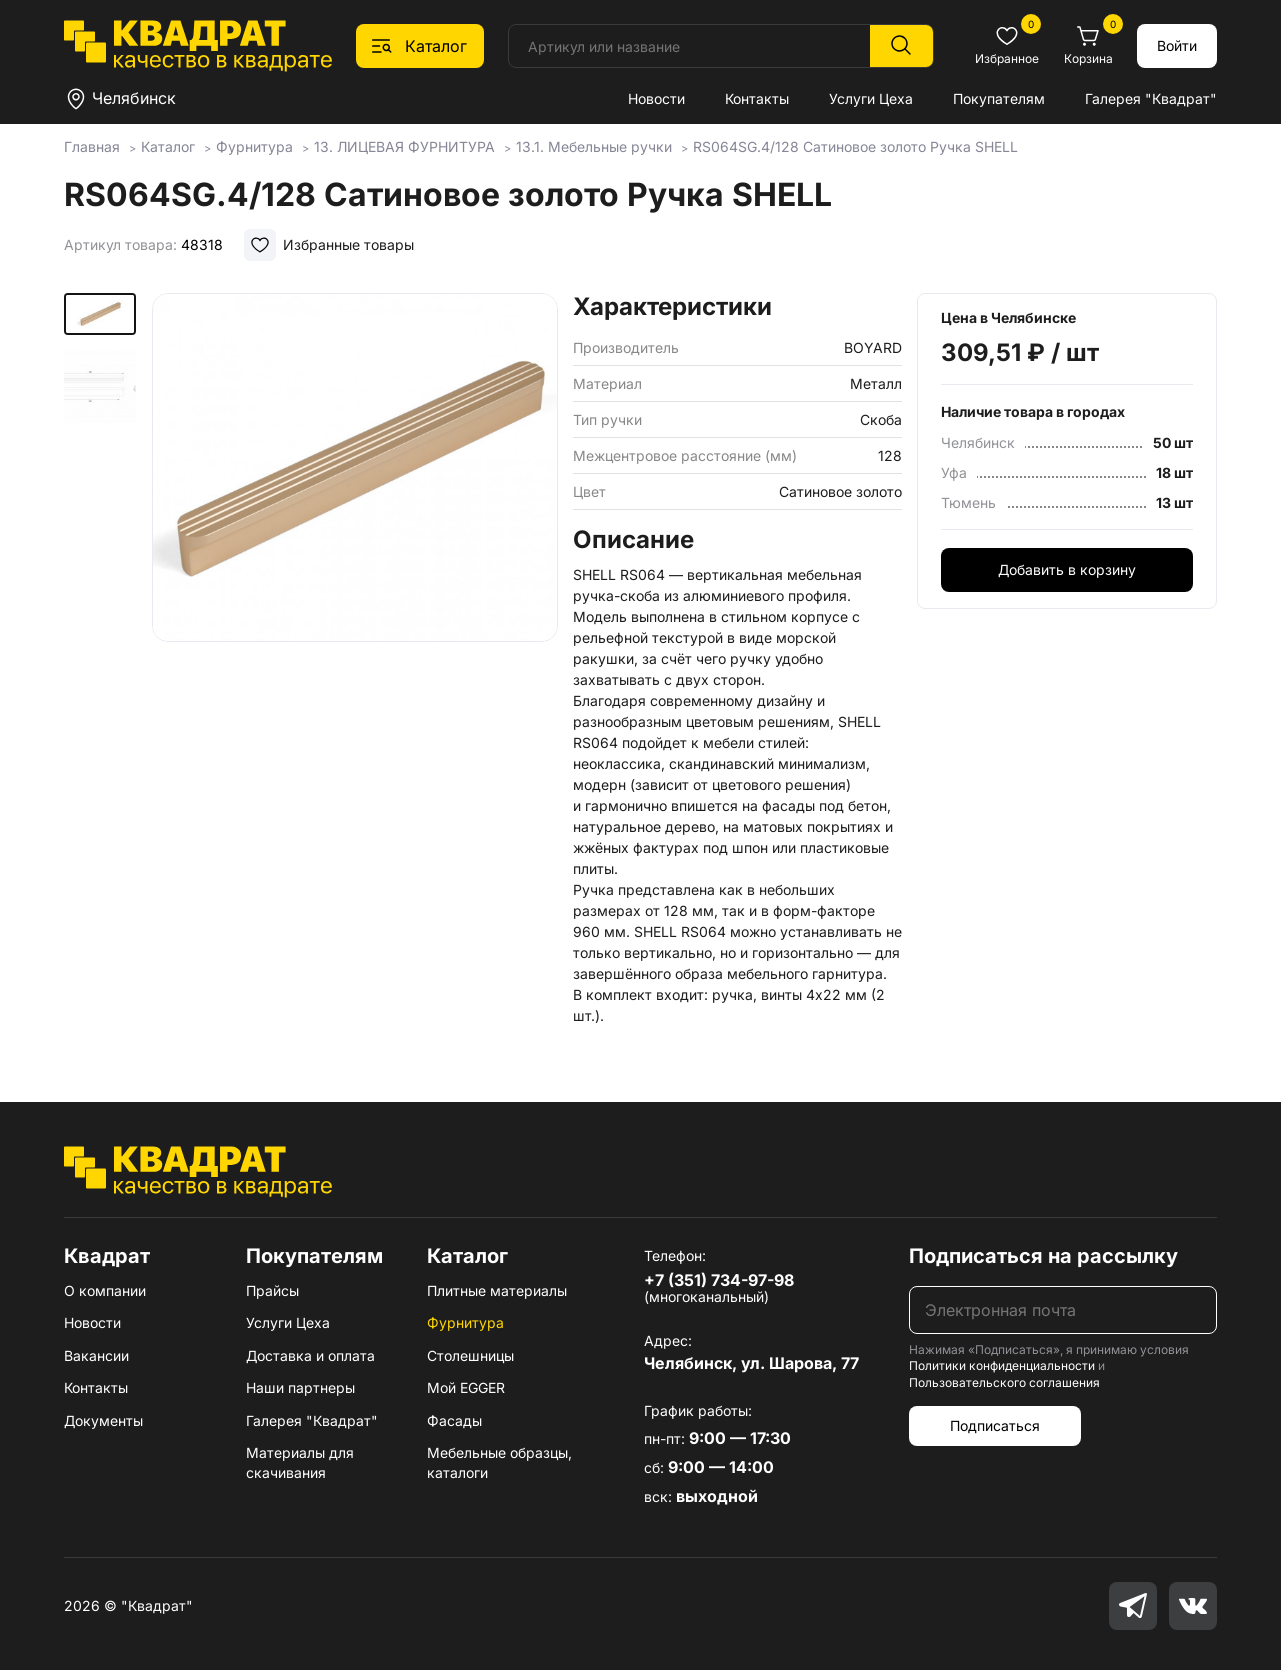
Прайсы (272, 1290)
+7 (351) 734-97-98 (719, 1280)
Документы (103, 1420)
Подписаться (995, 1425)
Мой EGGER (466, 1387)
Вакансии (96, 1355)
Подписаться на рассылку (1043, 1256)
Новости (656, 98)
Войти (1177, 45)
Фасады (454, 1420)
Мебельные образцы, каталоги (499, 1462)
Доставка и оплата (310, 1355)
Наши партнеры (300, 1387)
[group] (354, 544)
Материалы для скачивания (300, 1462)
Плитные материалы (497, 1290)
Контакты (757, 98)
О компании (105, 1290)
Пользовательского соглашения (1004, 1382)
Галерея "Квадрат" (1151, 98)
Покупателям (999, 98)
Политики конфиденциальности (1002, 1365)
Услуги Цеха (871, 98)
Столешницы (470, 1355)
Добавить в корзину (1067, 569)
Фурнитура (465, 1322)
